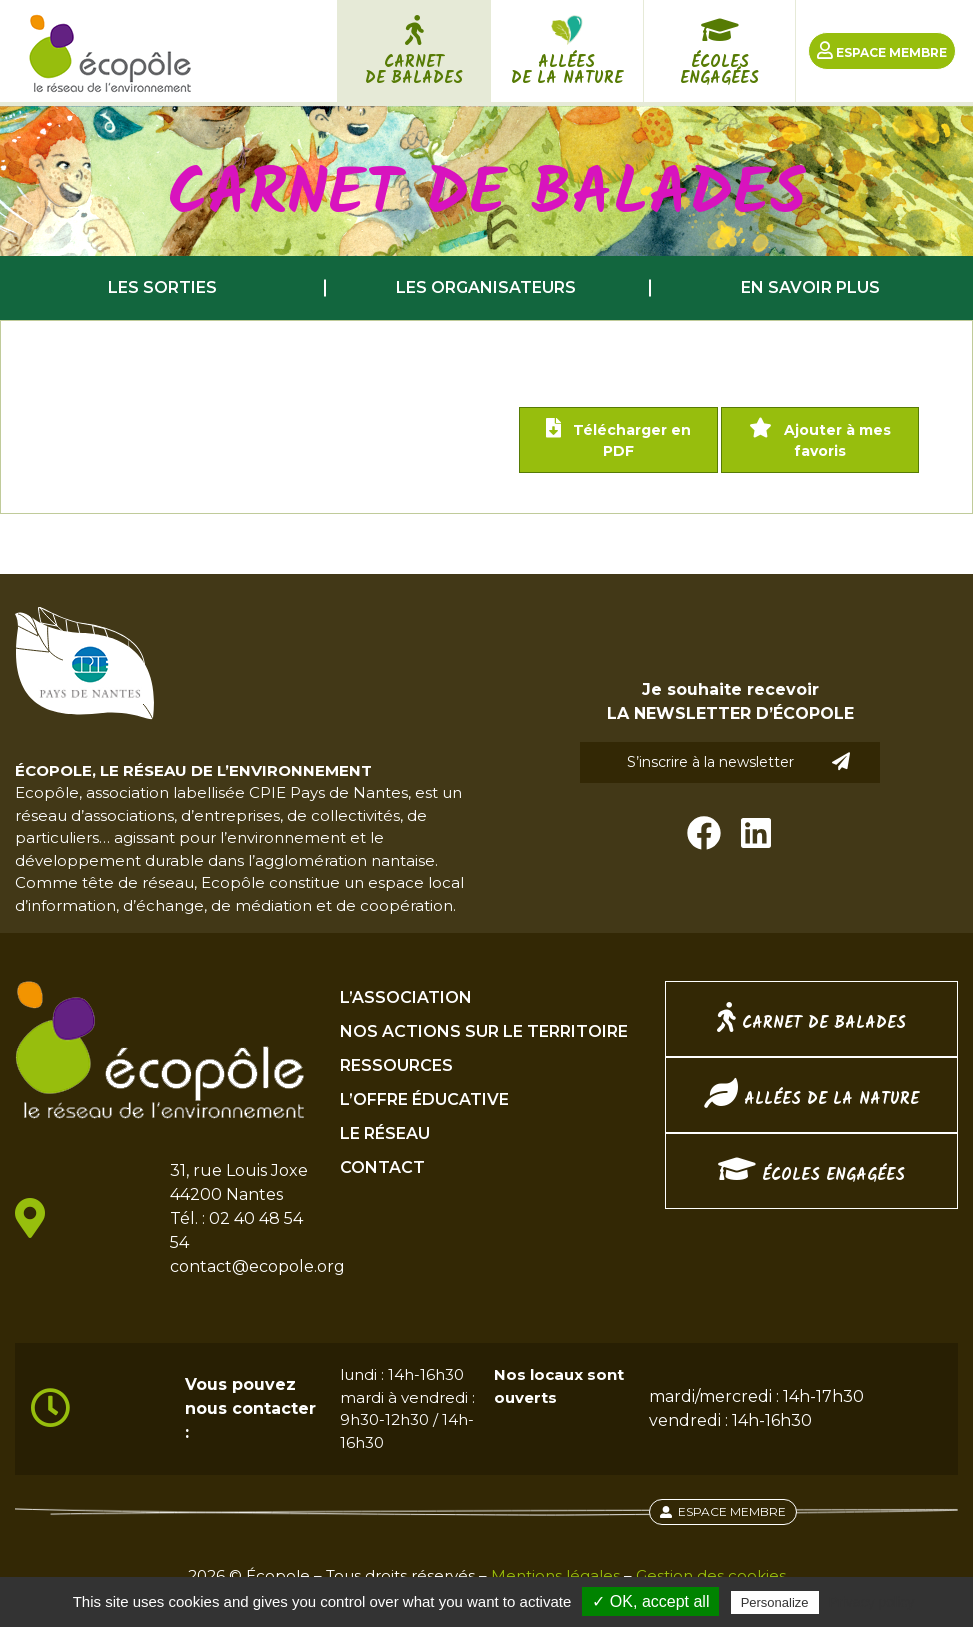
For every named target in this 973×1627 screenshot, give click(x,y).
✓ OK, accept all (650, 1601)
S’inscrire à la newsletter (739, 761)
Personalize (775, 1602)
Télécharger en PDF (618, 439)
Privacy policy (872, 1602)
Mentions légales (555, 1575)
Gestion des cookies (711, 1575)
